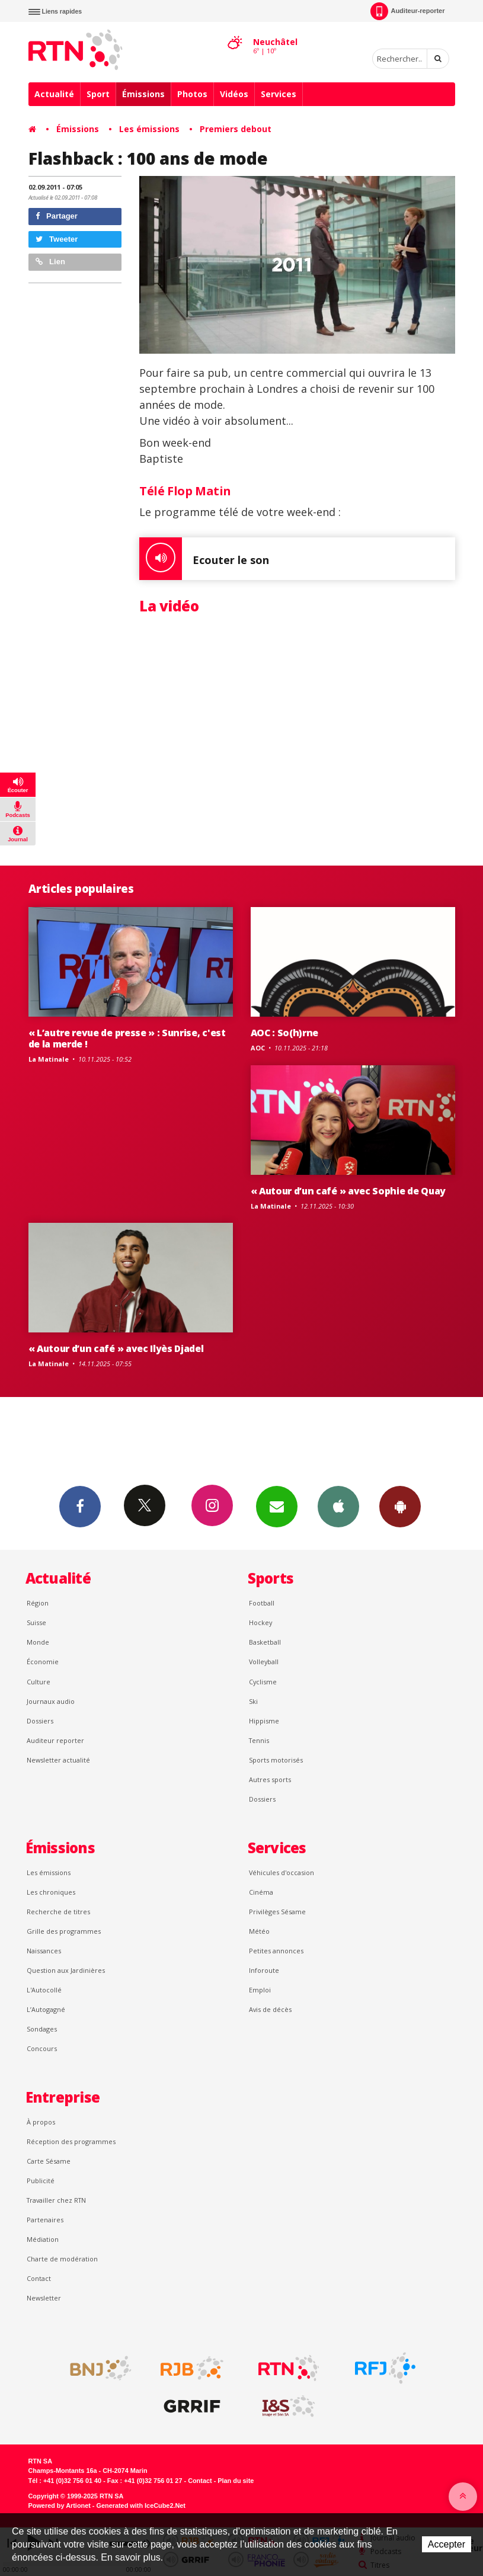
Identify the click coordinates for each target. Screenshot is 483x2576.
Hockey (260, 1622)
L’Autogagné (46, 2009)
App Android (400, 1506)
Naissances (44, 1951)
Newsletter (44, 2298)
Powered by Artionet (59, 2505)
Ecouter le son (204, 558)
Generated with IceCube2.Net (141, 2505)
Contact (39, 2278)
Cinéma (261, 1892)
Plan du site (235, 2480)
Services (278, 94)
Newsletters (277, 1506)
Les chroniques (51, 1892)
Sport (98, 94)
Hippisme (264, 1721)
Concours (42, 2048)
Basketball (265, 1642)
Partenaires (45, 2219)
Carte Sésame (49, 2161)
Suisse (36, 1622)
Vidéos (234, 94)
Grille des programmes (64, 1931)
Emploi (260, 1990)
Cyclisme (263, 1682)
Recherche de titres (58, 1911)
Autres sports (270, 1779)
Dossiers (40, 1721)
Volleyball (264, 1661)
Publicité (41, 2180)
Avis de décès (270, 2009)
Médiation (43, 2239)
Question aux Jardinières (66, 1970)
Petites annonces (276, 1951)
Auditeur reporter (55, 1740)
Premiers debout (235, 128)
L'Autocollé (44, 1990)
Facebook (80, 1506)
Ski (253, 1701)
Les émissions (149, 128)
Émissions (143, 94)
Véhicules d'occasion (281, 1872)
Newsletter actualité (58, 1760)
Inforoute (264, 1970)
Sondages (42, 2029)
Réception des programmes (71, 2141)
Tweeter (57, 239)
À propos (41, 2122)
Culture (38, 1682)
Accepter (446, 2544)
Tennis (259, 1740)
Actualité (54, 94)
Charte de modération (62, 2259)
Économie (43, 1661)
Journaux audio (51, 1701)
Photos (192, 94)
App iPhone (338, 1506)
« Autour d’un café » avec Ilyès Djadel (116, 1348)
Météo (259, 1931)
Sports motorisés (276, 1760)
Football (261, 1603)
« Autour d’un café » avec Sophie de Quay (348, 1190)
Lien (50, 261)
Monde (38, 1642)
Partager (57, 216)
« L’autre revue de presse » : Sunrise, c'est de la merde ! (127, 1038)
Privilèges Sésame (277, 1911)
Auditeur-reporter (407, 11)
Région (38, 1603)
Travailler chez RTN (56, 2200)
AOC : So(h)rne (285, 1032)
